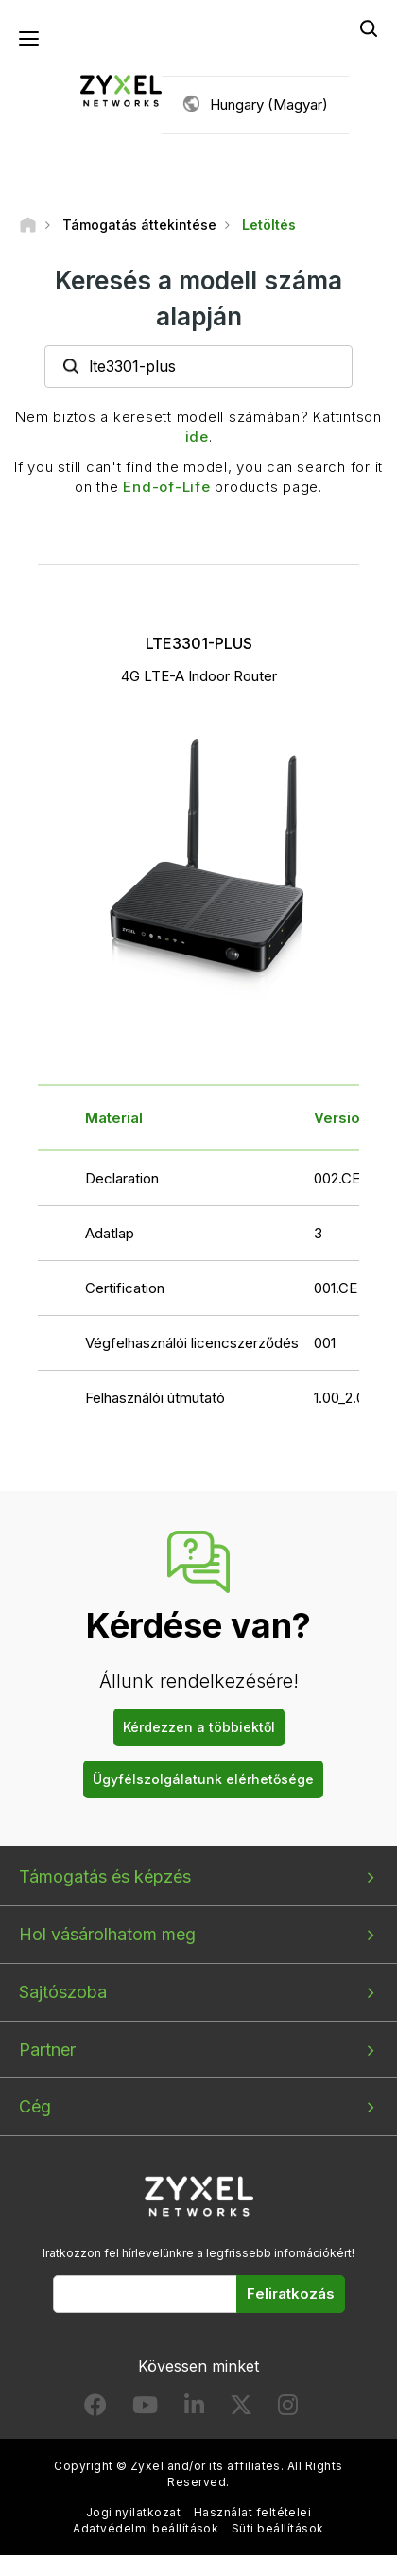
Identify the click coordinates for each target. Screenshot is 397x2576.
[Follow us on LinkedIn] (194, 2409)
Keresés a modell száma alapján (198, 298)
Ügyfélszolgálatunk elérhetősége (203, 1779)
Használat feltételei (253, 2512)
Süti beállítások (278, 2528)
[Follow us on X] (241, 2409)
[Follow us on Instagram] (288, 2409)
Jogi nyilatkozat (133, 2512)
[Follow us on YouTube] (145, 2409)
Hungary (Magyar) (269, 105)
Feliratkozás (291, 2294)
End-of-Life (166, 487)
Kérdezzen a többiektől (199, 1727)
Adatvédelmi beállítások (145, 2528)
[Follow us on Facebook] (95, 2409)
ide (197, 437)
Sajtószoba (63, 1992)
